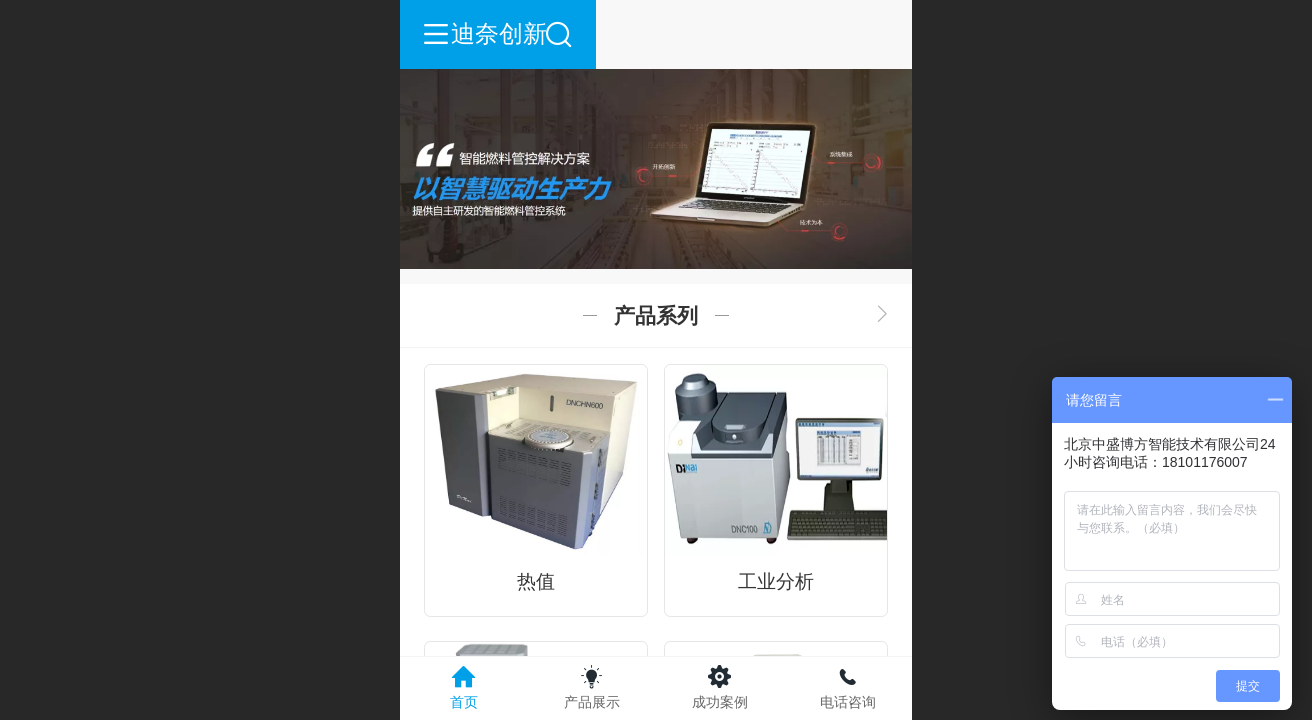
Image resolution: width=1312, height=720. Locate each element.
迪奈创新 (657, 33)
